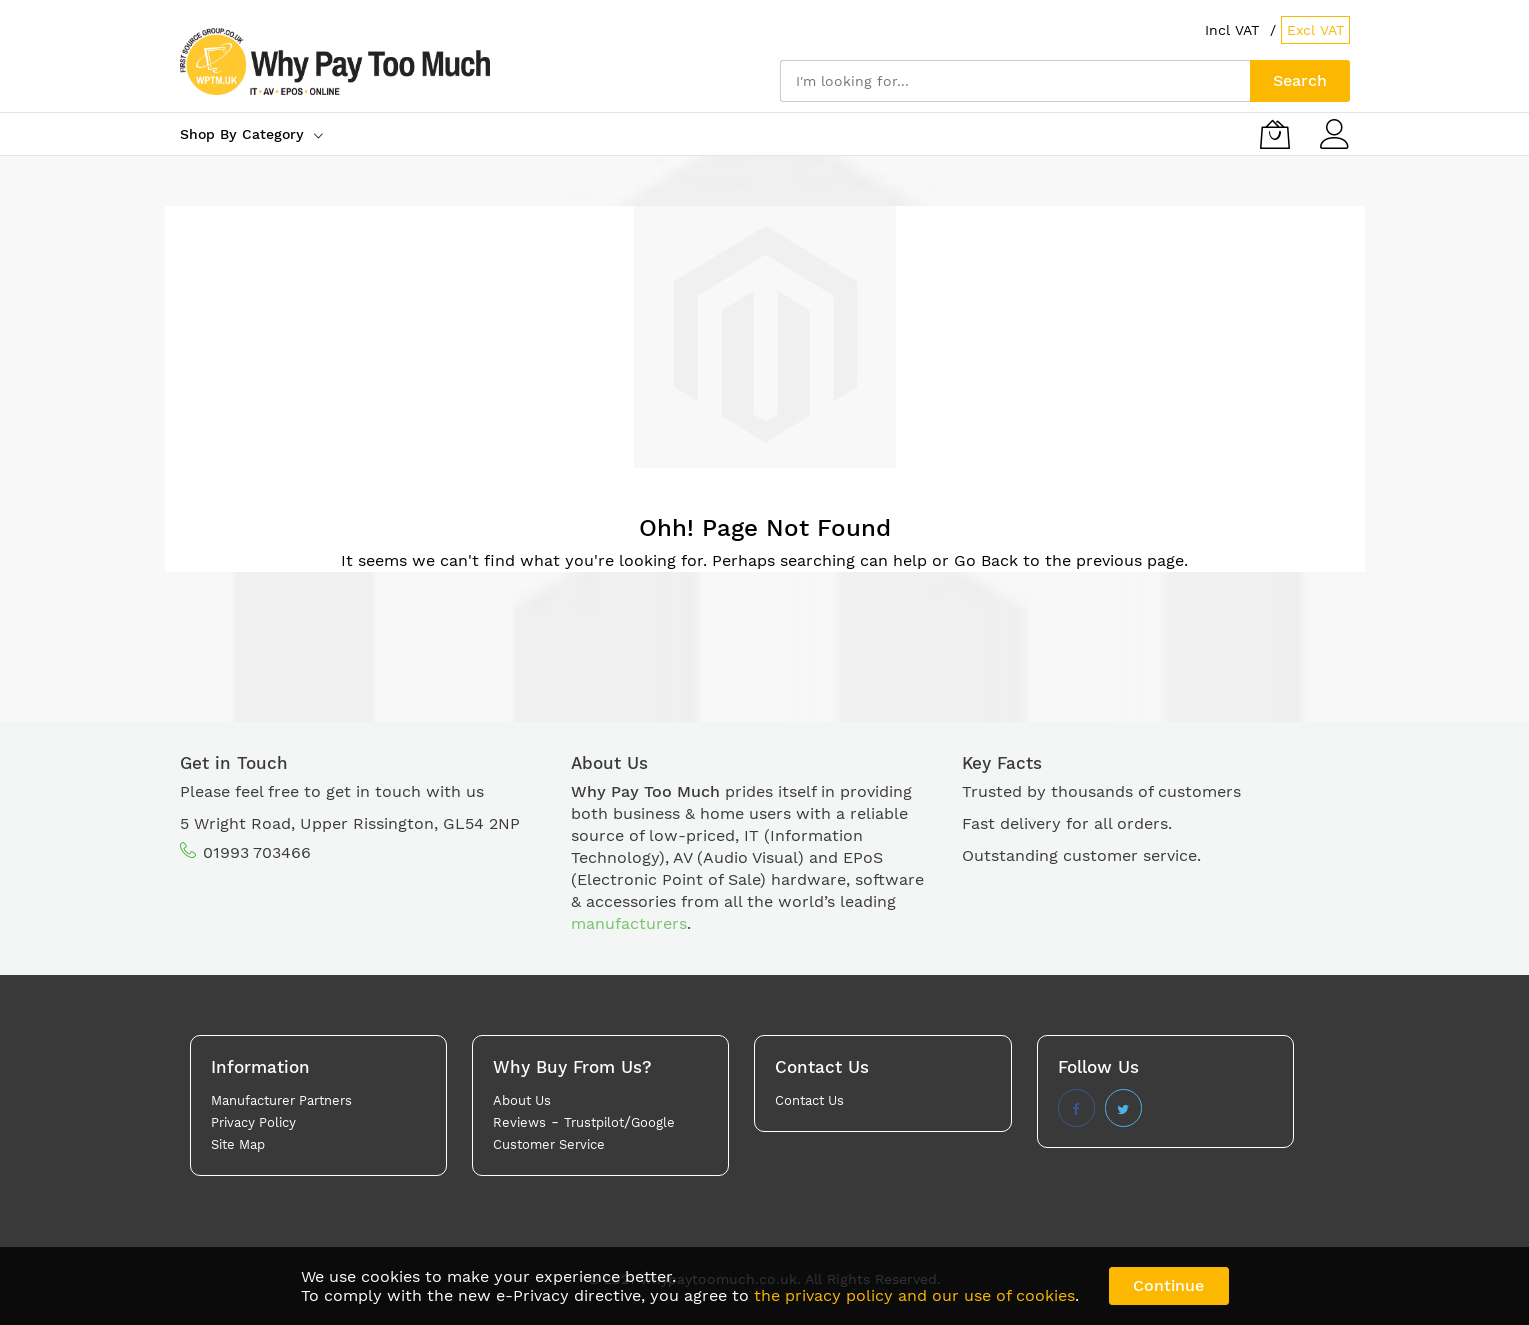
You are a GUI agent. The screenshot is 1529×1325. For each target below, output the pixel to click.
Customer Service (549, 1144)
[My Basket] (1275, 134)
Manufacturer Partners (281, 1100)
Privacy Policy (253, 1122)
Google (653, 1122)
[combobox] (1015, 81)
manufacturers (629, 923)
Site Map (238, 1144)
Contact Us (809, 1100)
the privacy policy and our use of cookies (914, 1295)
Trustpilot (594, 1122)
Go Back (986, 560)
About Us (522, 1100)
